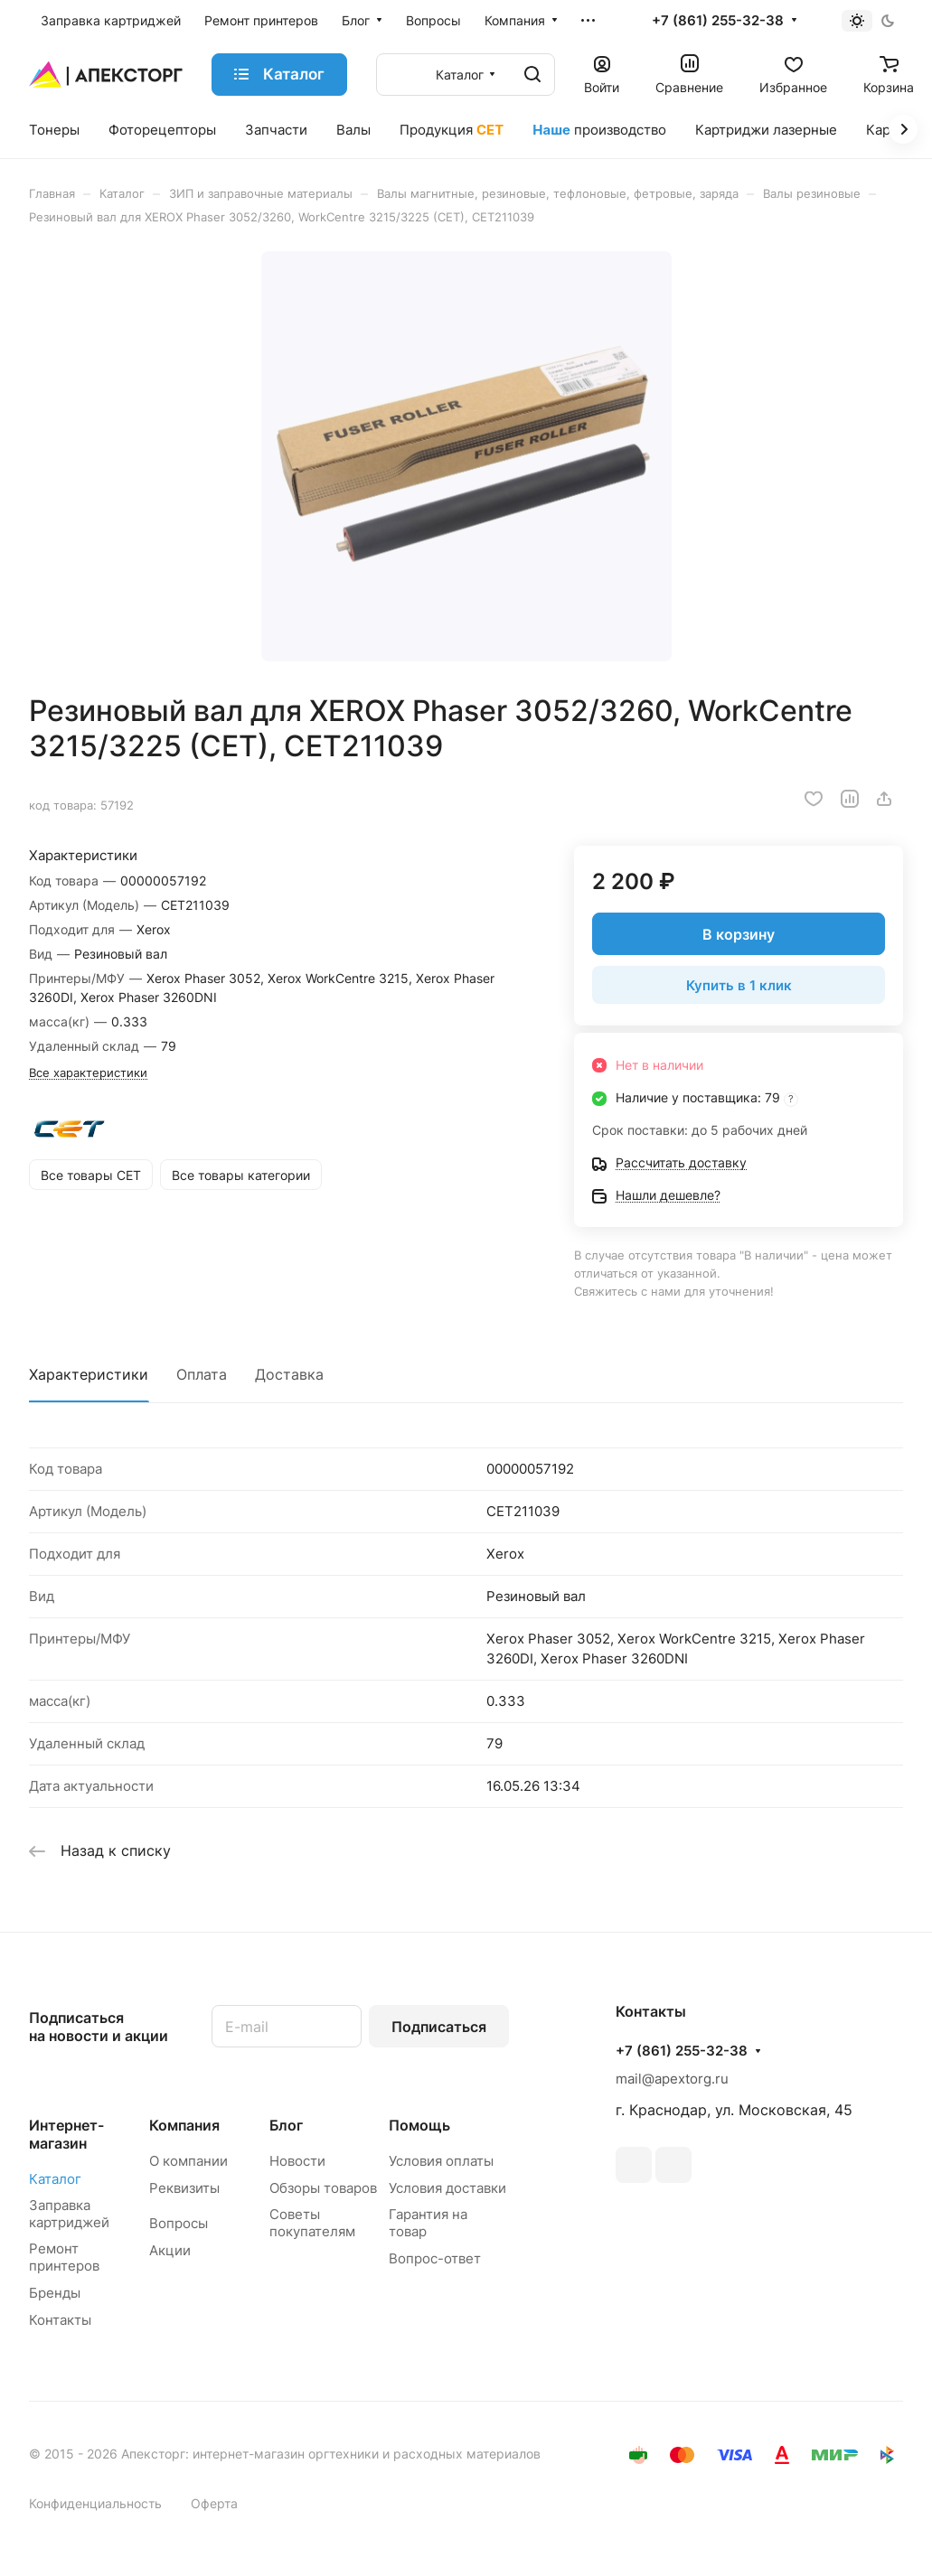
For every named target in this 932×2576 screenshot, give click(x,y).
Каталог (55, 2178)
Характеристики (88, 1374)
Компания (184, 2125)
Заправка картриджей (69, 2214)
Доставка (289, 1374)
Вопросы (178, 2223)
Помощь (419, 2125)
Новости (297, 2160)
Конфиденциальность (95, 2503)
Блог (286, 2125)
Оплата (201, 1374)
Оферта (214, 2503)
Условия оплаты (441, 2160)
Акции (170, 2250)
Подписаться (438, 2027)
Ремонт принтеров (64, 2257)
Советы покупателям (312, 2223)
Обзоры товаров (323, 2188)
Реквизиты (184, 2188)
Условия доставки (447, 2188)
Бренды (54, 2292)
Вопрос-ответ (435, 2258)
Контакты (60, 2319)
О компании (188, 2160)
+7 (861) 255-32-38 (718, 21)
